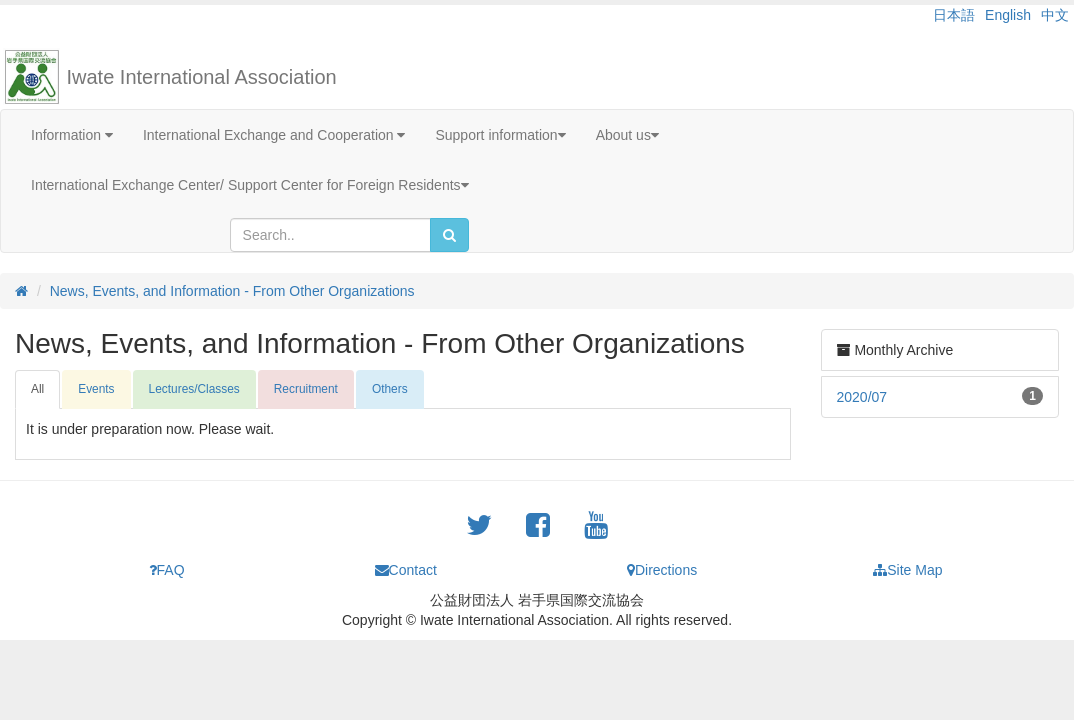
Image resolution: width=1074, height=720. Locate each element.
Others (390, 389)
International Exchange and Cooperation (274, 135)
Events (96, 389)
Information (72, 135)
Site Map (907, 570)
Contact (406, 570)
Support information (500, 135)
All (37, 389)
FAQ (167, 570)
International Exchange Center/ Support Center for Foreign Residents (250, 185)
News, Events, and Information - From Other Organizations (232, 291)
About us (627, 135)
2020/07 (862, 397)
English (1008, 15)
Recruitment (306, 389)
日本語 (954, 15)
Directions (662, 570)
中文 (1055, 15)
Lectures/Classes (194, 389)
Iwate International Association (202, 77)
